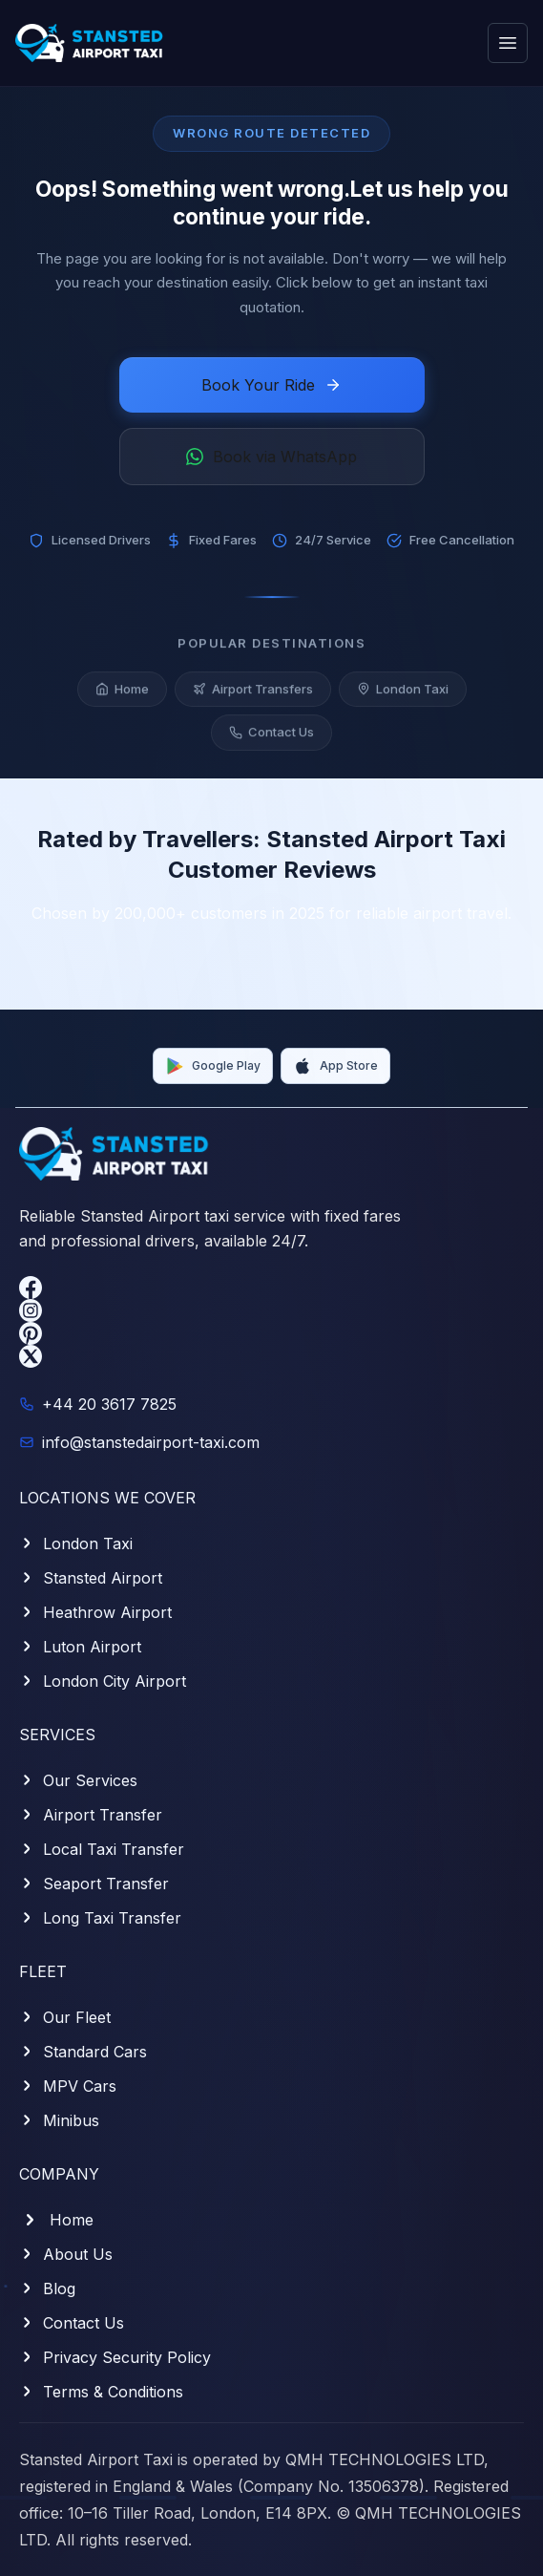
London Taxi (403, 692)
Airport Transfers (253, 692)
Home (122, 692)
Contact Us (271, 736)
